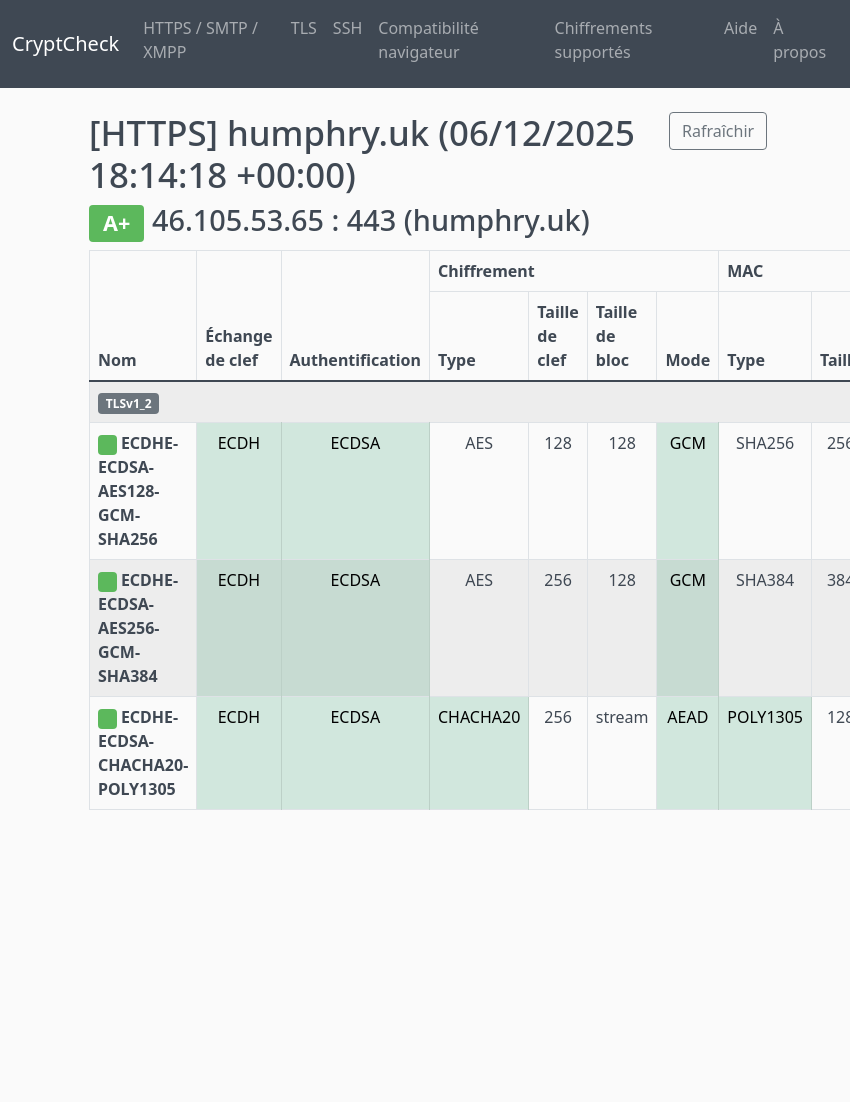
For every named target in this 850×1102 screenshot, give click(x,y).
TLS (304, 28)
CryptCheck (65, 43)
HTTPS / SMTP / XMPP (200, 40)
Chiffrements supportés (604, 40)
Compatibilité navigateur (428, 40)
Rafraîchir (718, 131)
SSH (347, 28)
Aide (740, 28)
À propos (799, 40)
